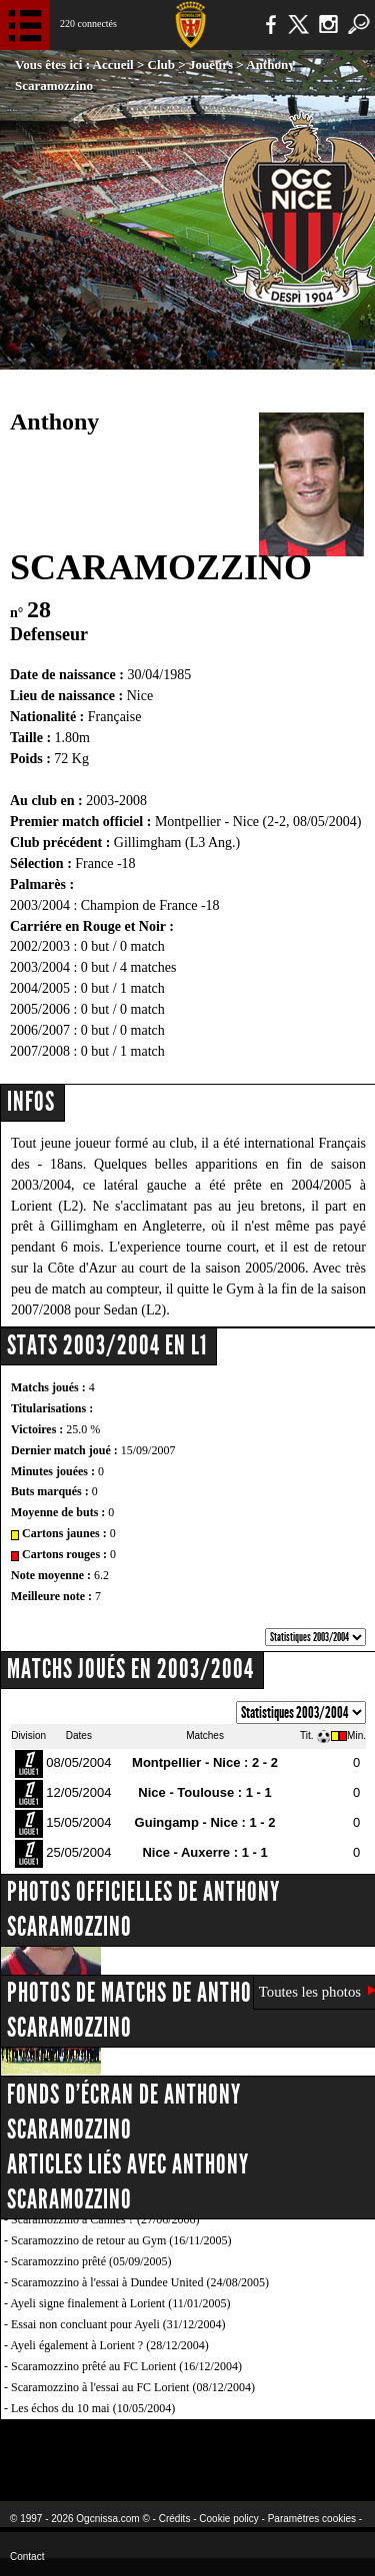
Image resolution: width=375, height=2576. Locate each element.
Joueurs (211, 64)
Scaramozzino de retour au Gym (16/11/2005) (121, 2240)
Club (161, 64)
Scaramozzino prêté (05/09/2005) (91, 2261)
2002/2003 (40, 946)
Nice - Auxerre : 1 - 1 (204, 1852)
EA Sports (81, 2447)
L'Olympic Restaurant (187, 2447)
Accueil (113, 64)
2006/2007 (40, 1030)
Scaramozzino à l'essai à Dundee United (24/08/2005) (140, 2282)
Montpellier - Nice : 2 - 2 (205, 1762)
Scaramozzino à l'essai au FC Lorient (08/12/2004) (133, 2387)
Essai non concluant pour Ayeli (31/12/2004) (118, 2324)
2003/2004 (40, 967)
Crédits (175, 2518)
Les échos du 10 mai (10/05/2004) (93, 2408)
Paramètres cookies (312, 2518)
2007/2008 (40, 1051)
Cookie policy (228, 2518)
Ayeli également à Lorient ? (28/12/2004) (109, 2345)
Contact (27, 2556)
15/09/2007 (148, 1450)
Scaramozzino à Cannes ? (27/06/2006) (105, 2219)
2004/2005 (40, 988)
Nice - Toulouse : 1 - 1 (204, 1792)
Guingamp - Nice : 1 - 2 (205, 1822)
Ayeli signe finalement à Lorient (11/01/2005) (120, 2303)
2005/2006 (40, 1009)
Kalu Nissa (313, 2447)
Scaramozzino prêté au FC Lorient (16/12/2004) (126, 2366)
